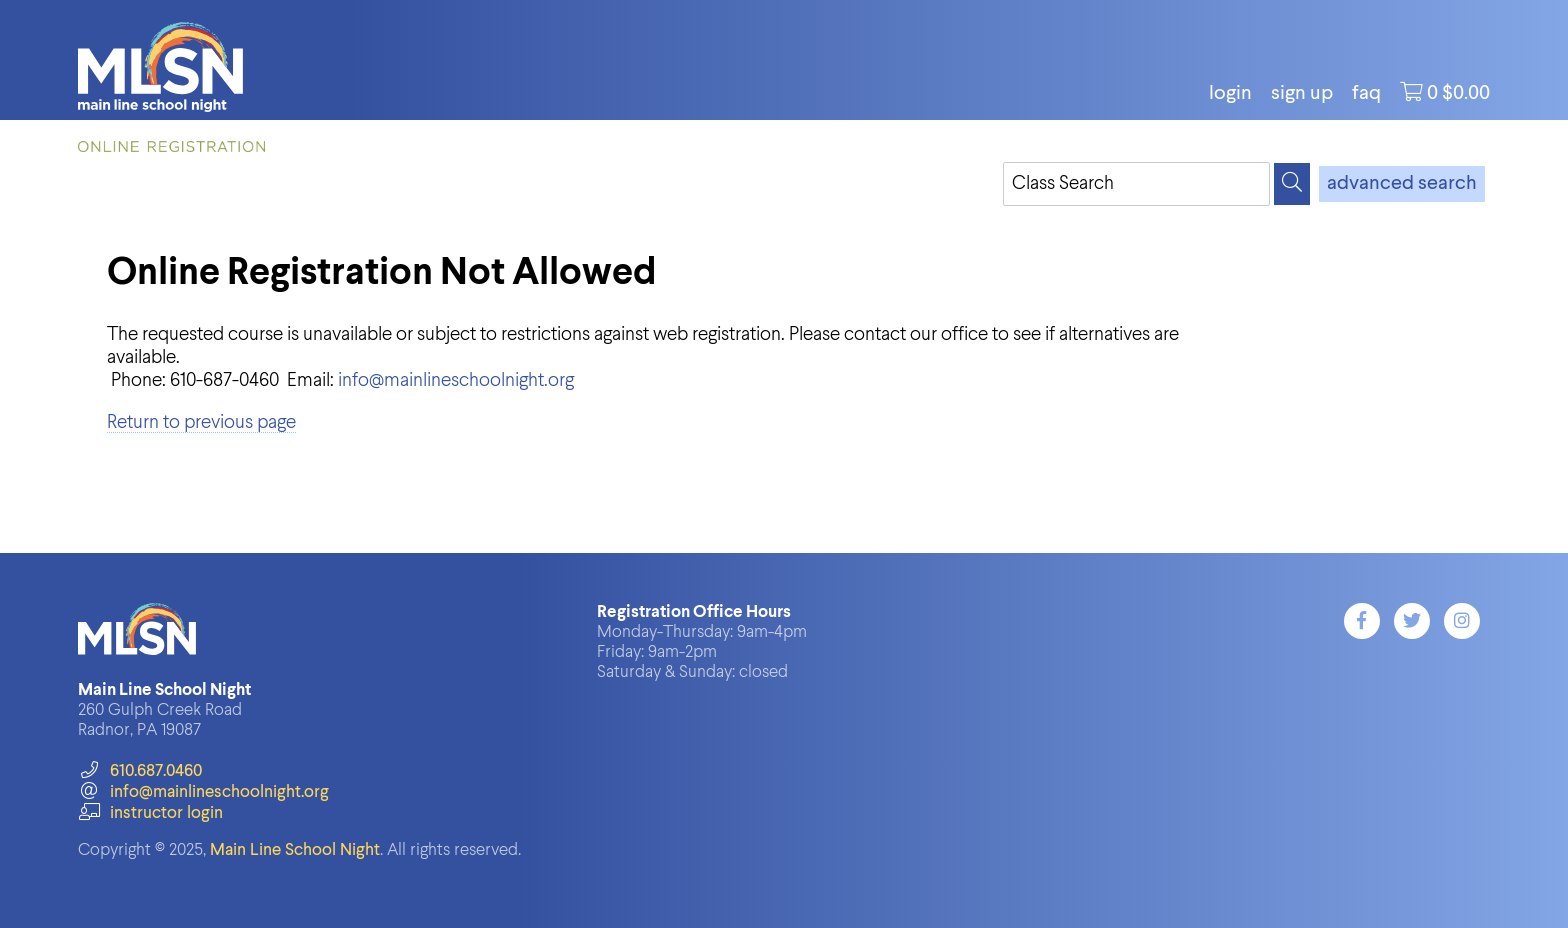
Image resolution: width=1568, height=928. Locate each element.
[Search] (1292, 184)
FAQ (1366, 94)
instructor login (150, 813)
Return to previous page (201, 422)
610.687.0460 (139, 771)
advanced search (1402, 184)
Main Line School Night (295, 850)
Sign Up (1302, 94)
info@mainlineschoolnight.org (456, 380)
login (1230, 94)
